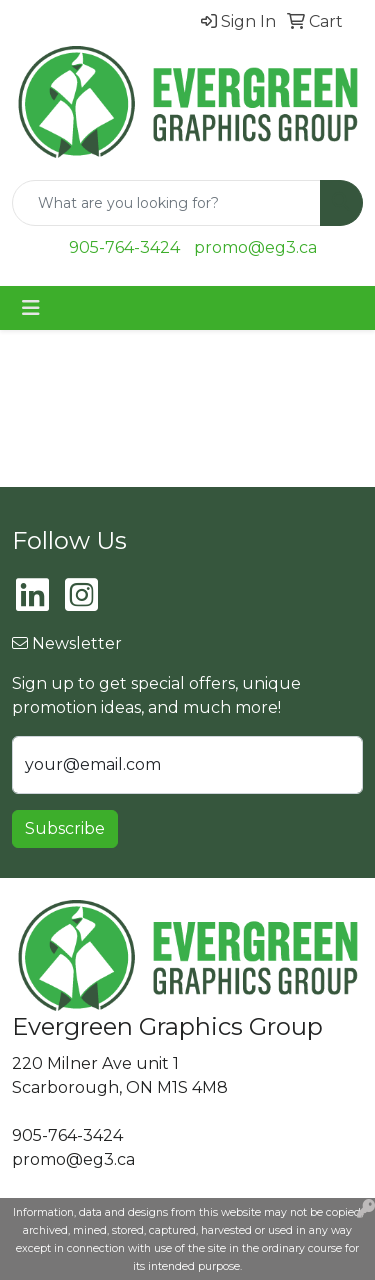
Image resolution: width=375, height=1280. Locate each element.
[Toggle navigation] (31, 308)
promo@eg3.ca (255, 247)
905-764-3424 (124, 247)
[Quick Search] (166, 203)
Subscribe (65, 828)
